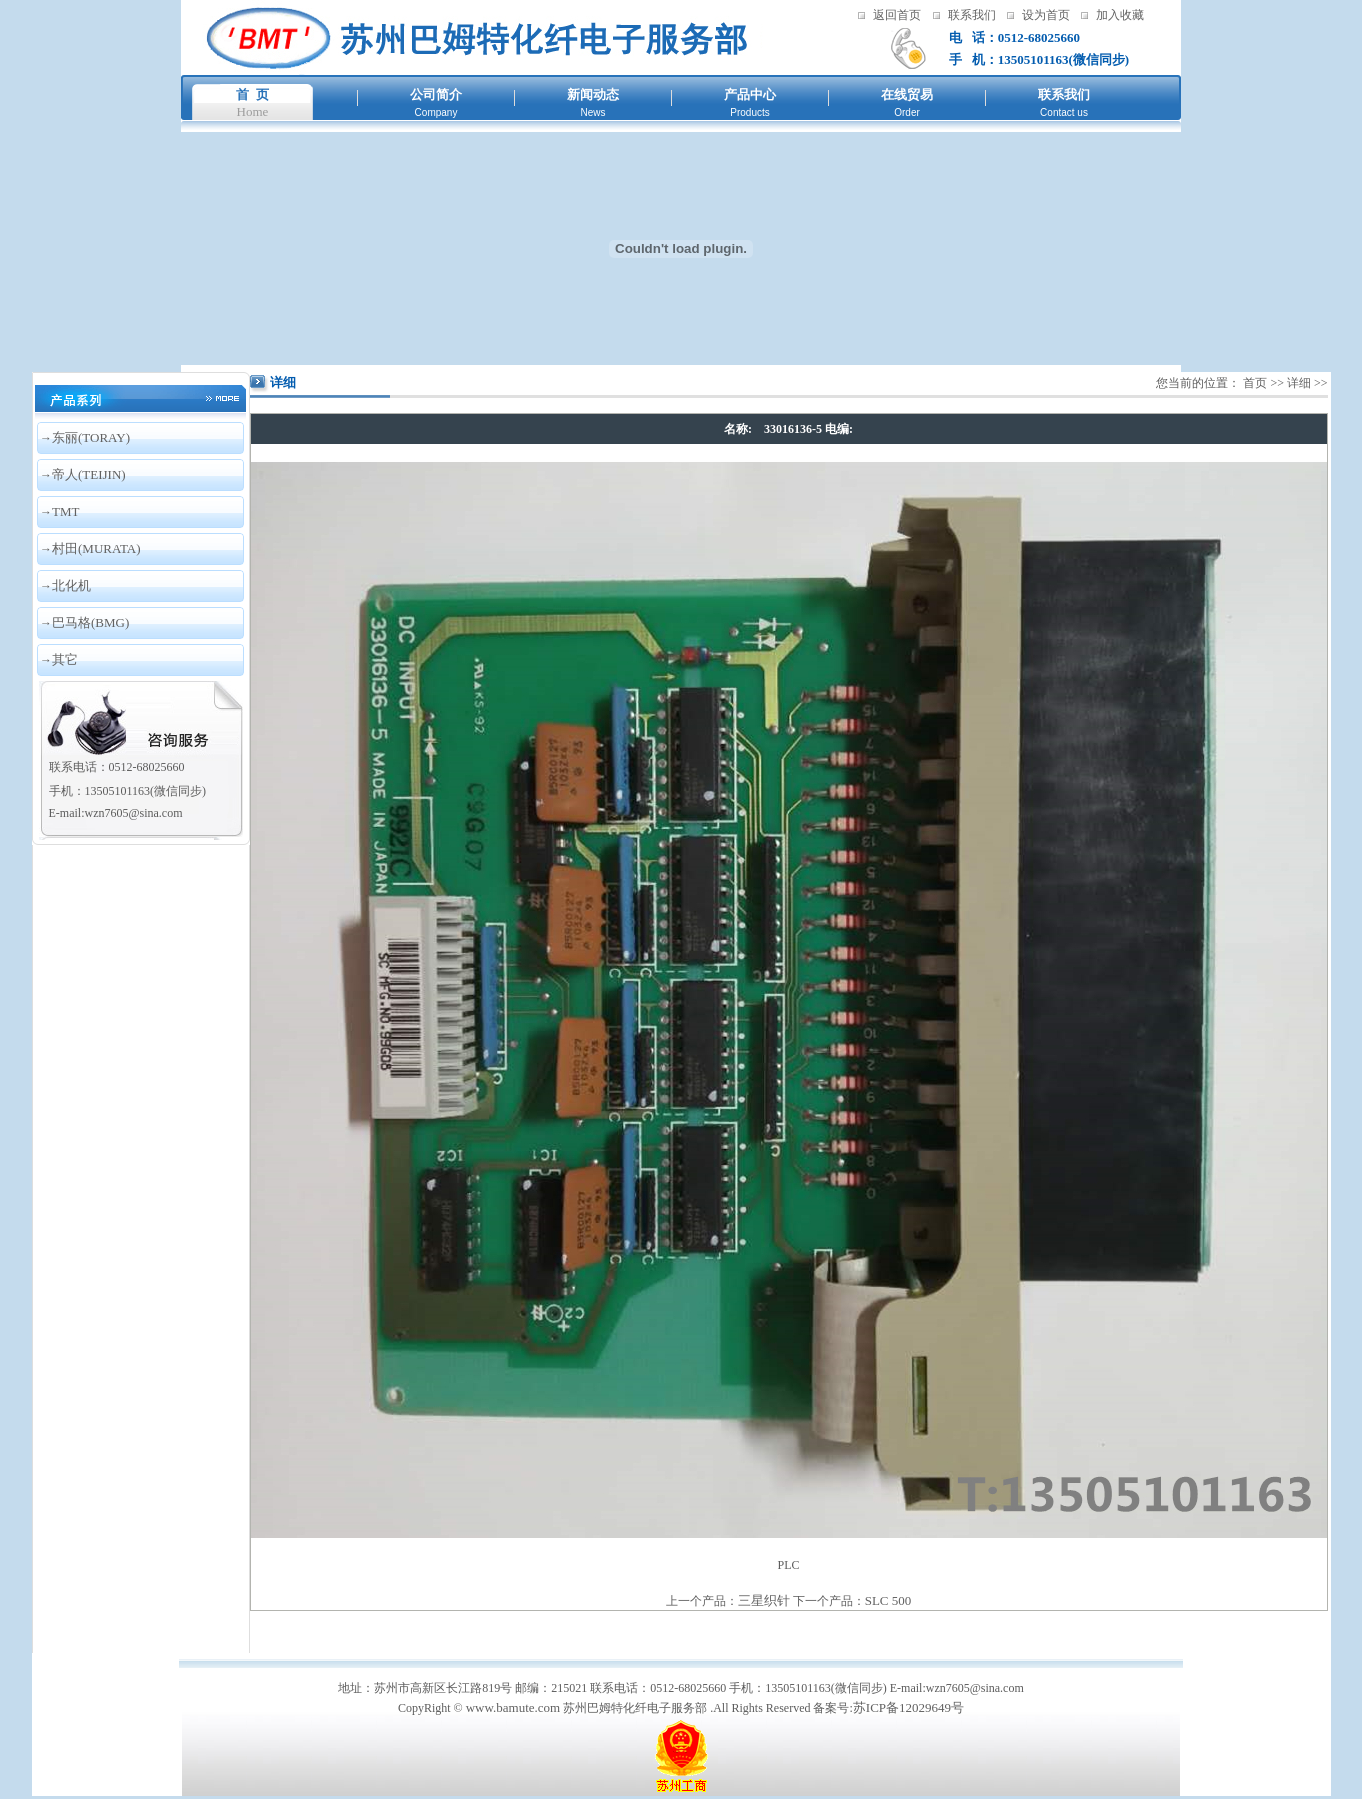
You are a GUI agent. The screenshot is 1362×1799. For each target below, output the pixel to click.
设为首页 (1046, 15)
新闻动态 (593, 94)
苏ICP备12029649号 (908, 1707)
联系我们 (972, 15)
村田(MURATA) (96, 548)
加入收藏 (1120, 15)
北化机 (71, 585)
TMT (65, 511)
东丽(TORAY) (91, 437)
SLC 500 (888, 1600)
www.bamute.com (513, 1707)
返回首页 (897, 15)
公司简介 (436, 94)
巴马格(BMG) (90, 622)
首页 (1255, 383)
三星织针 (764, 1600)
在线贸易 (907, 94)
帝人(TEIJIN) (89, 474)
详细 (1299, 383)
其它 (65, 659)
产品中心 (750, 94)
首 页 (252, 94)
